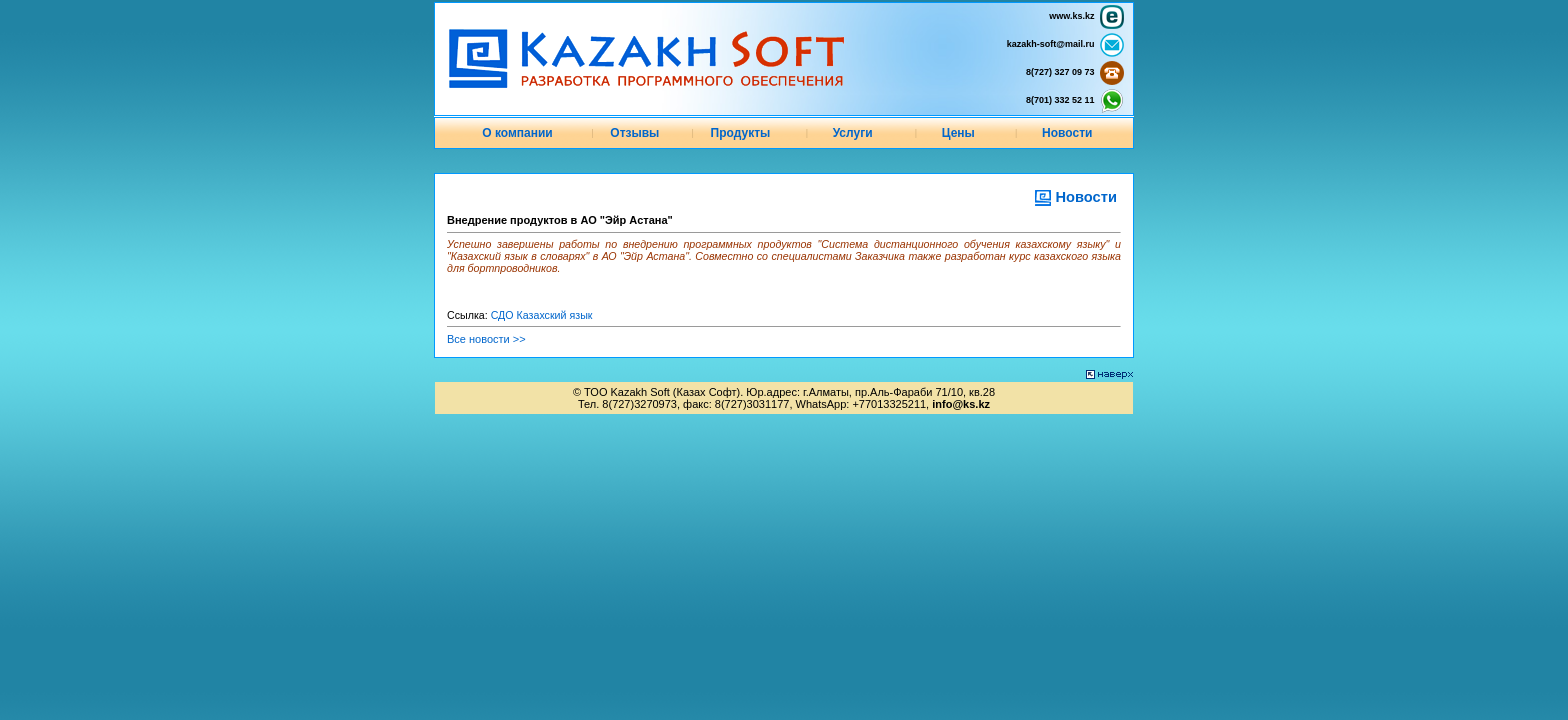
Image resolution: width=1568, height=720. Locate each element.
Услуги (853, 133)
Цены (958, 133)
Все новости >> (486, 339)
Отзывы (634, 133)
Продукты (741, 133)
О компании (517, 133)
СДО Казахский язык (542, 315)
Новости (1067, 133)
